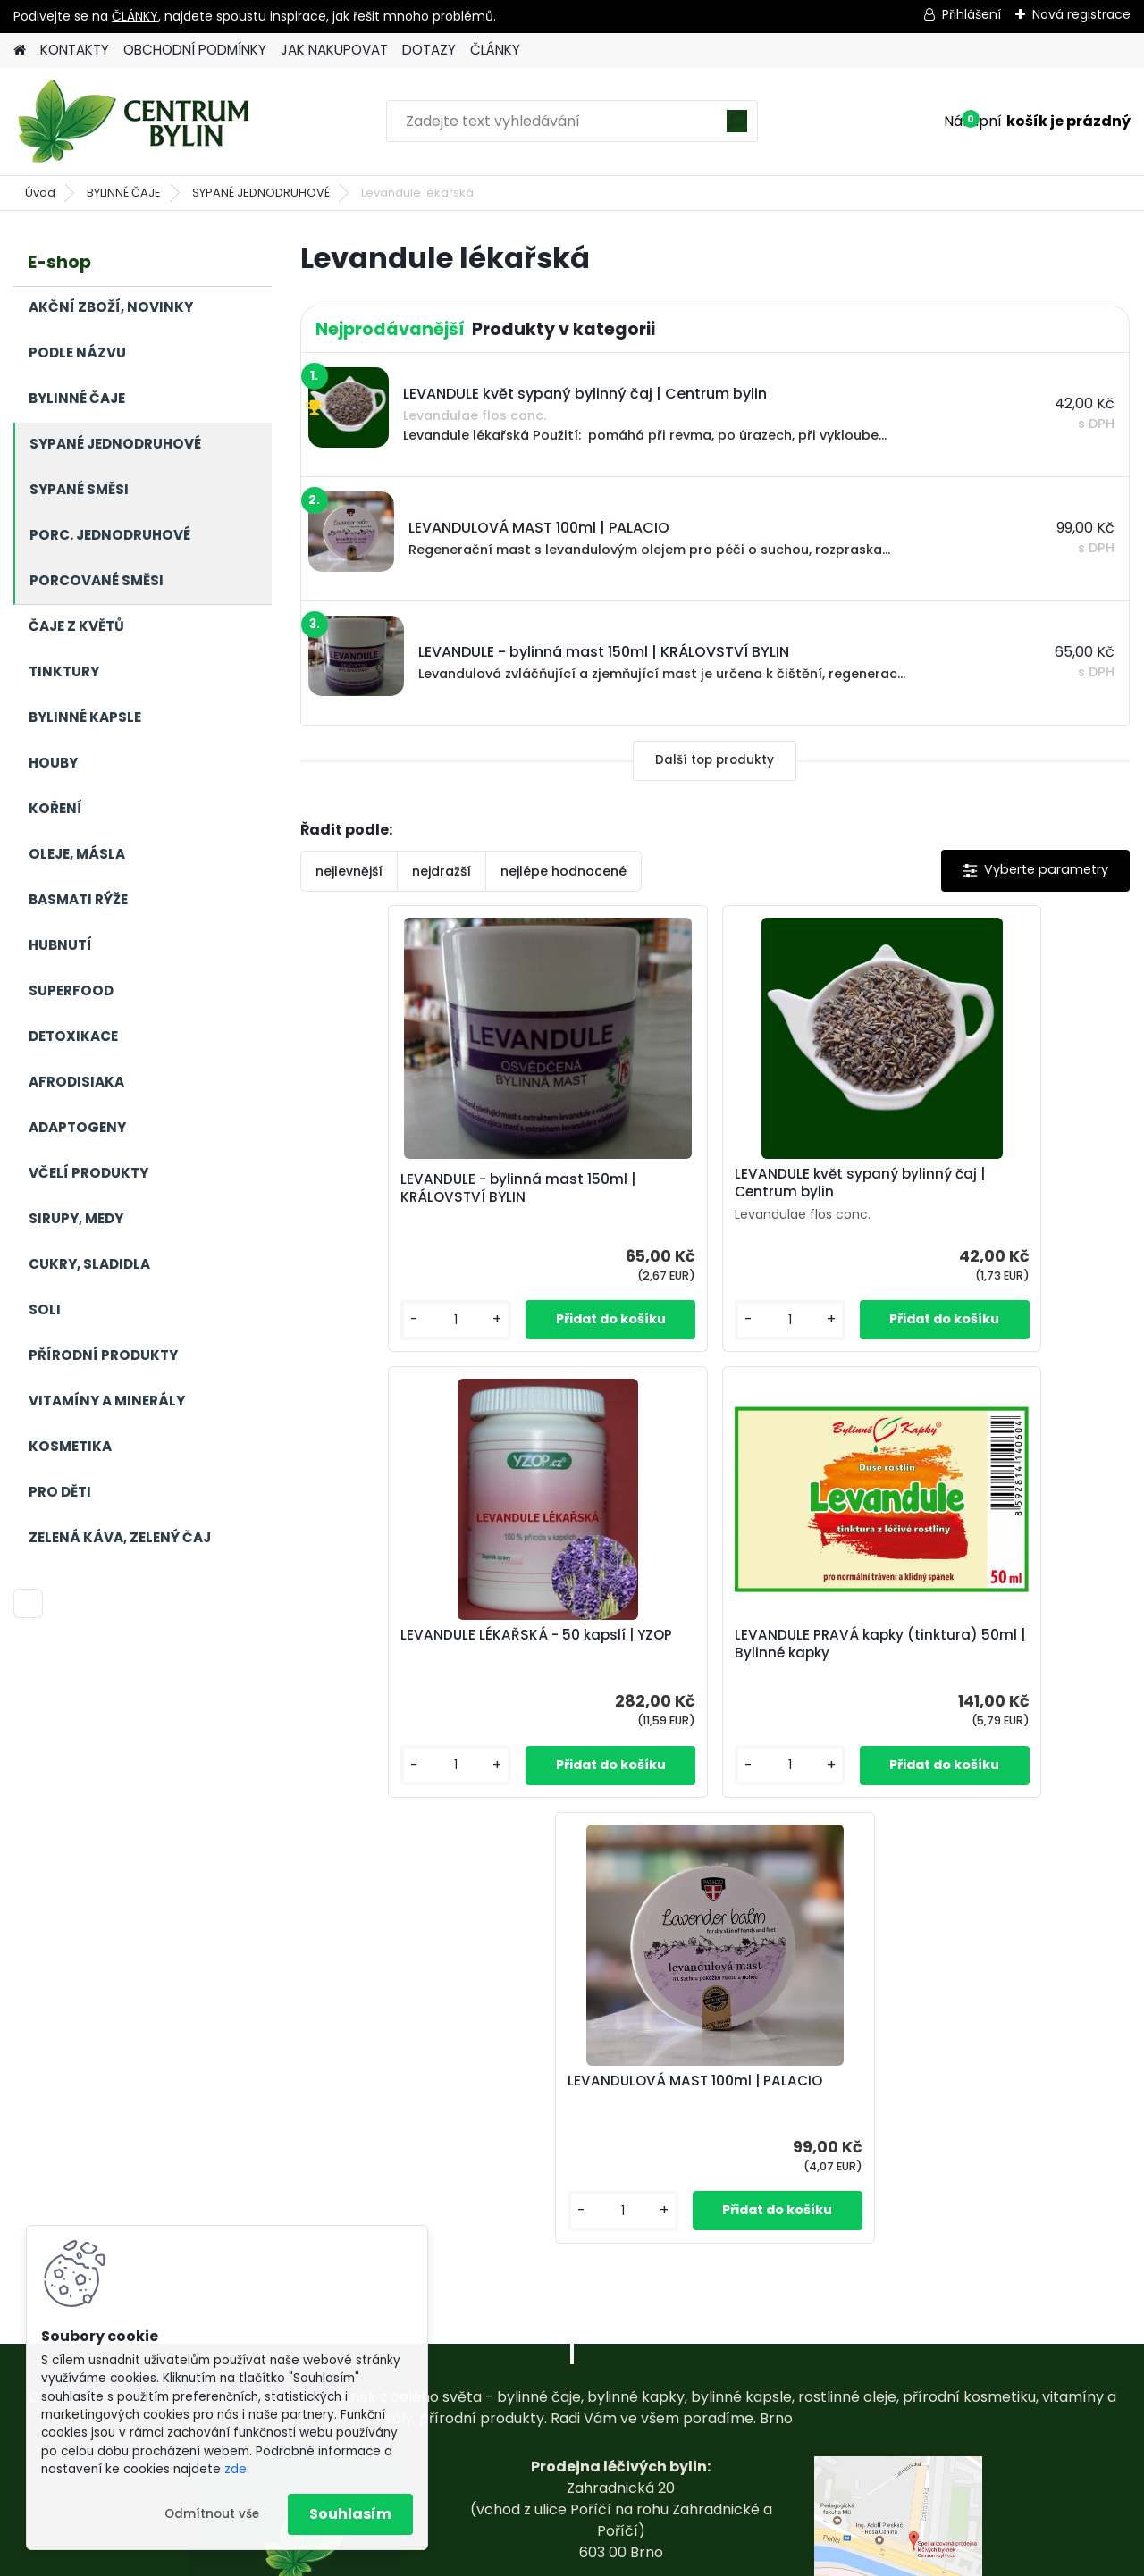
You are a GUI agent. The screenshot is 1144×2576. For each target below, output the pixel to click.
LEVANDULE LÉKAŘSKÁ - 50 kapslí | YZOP (989, 1188)
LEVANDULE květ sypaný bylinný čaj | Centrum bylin (704, 1183)
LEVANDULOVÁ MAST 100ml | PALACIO (831, 1644)
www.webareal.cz (644, 2558)
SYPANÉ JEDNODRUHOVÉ (261, 192)
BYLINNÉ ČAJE (124, 192)
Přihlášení (971, 14)
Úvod (40, 192)
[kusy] (359, 1320)
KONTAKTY (74, 49)
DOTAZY (429, 49)
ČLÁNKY (135, 16)
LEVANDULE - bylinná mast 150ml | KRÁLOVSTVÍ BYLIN (436, 1188)
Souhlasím (350, 2514)
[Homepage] (19, 50)
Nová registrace (1081, 14)
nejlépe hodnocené (563, 871)
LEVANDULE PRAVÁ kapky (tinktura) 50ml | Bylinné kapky (566, 1644)
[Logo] (136, 121)
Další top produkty (714, 759)
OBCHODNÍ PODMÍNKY (194, 49)
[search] (737, 127)
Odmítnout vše (211, 2513)
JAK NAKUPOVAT (334, 49)
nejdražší (441, 871)
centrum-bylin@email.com (621, 2460)
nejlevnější (349, 871)
